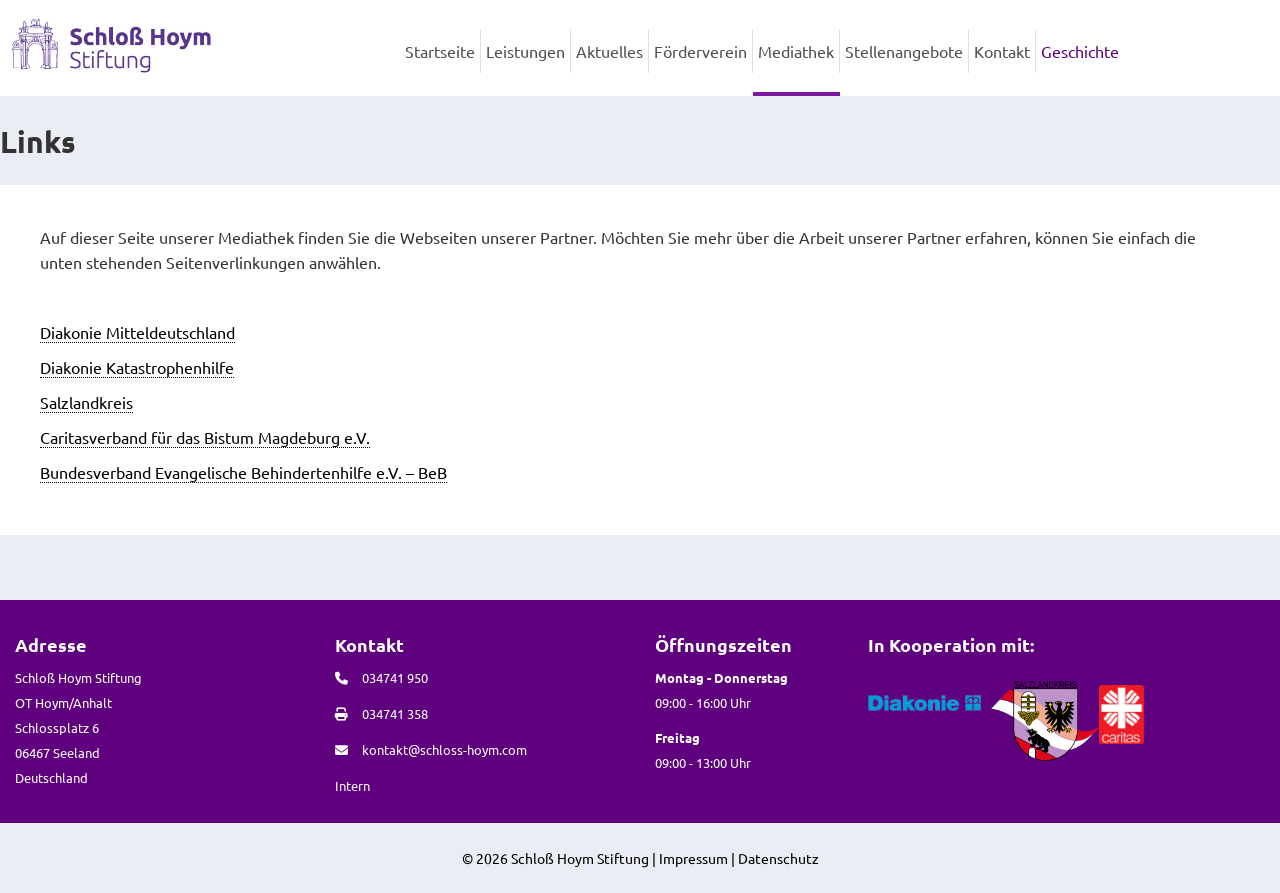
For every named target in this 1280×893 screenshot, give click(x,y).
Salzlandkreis (86, 402)
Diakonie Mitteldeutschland (137, 332)
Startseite (440, 51)
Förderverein (700, 51)
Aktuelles (609, 51)
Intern (352, 785)
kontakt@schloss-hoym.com (444, 749)
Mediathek (796, 51)
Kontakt (1002, 51)
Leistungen (525, 51)
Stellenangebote (904, 51)
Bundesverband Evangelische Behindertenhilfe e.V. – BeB (243, 472)
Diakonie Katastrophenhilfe (137, 367)
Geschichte (1080, 51)
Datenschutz (778, 858)
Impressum (693, 858)
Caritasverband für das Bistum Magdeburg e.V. (205, 437)
